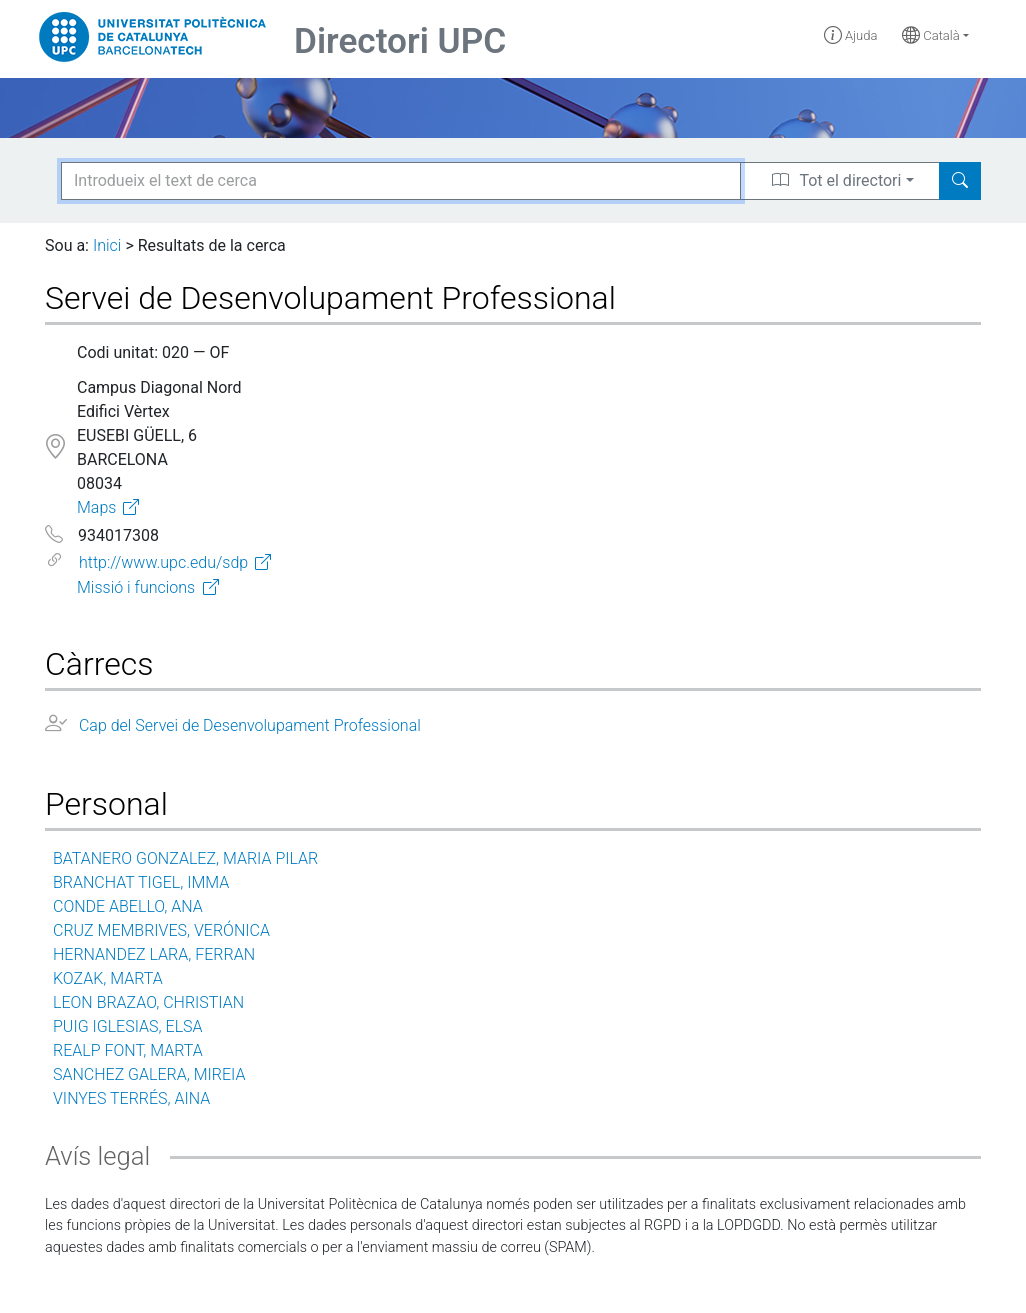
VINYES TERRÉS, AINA (131, 1098)
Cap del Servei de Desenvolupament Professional (250, 725)
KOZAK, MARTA (108, 978)
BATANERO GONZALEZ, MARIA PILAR (185, 858)
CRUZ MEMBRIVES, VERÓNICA (161, 930)
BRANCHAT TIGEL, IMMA (141, 882)
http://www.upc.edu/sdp (163, 562)
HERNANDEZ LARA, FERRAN (154, 954)
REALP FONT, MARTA (128, 1050)
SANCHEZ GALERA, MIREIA (149, 1074)
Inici (107, 245)
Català (931, 35)
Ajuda (851, 35)
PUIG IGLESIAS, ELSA (128, 1026)
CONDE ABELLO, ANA (128, 906)
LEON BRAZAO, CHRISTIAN (148, 1002)
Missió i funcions (136, 587)
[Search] (960, 181)
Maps (96, 507)
